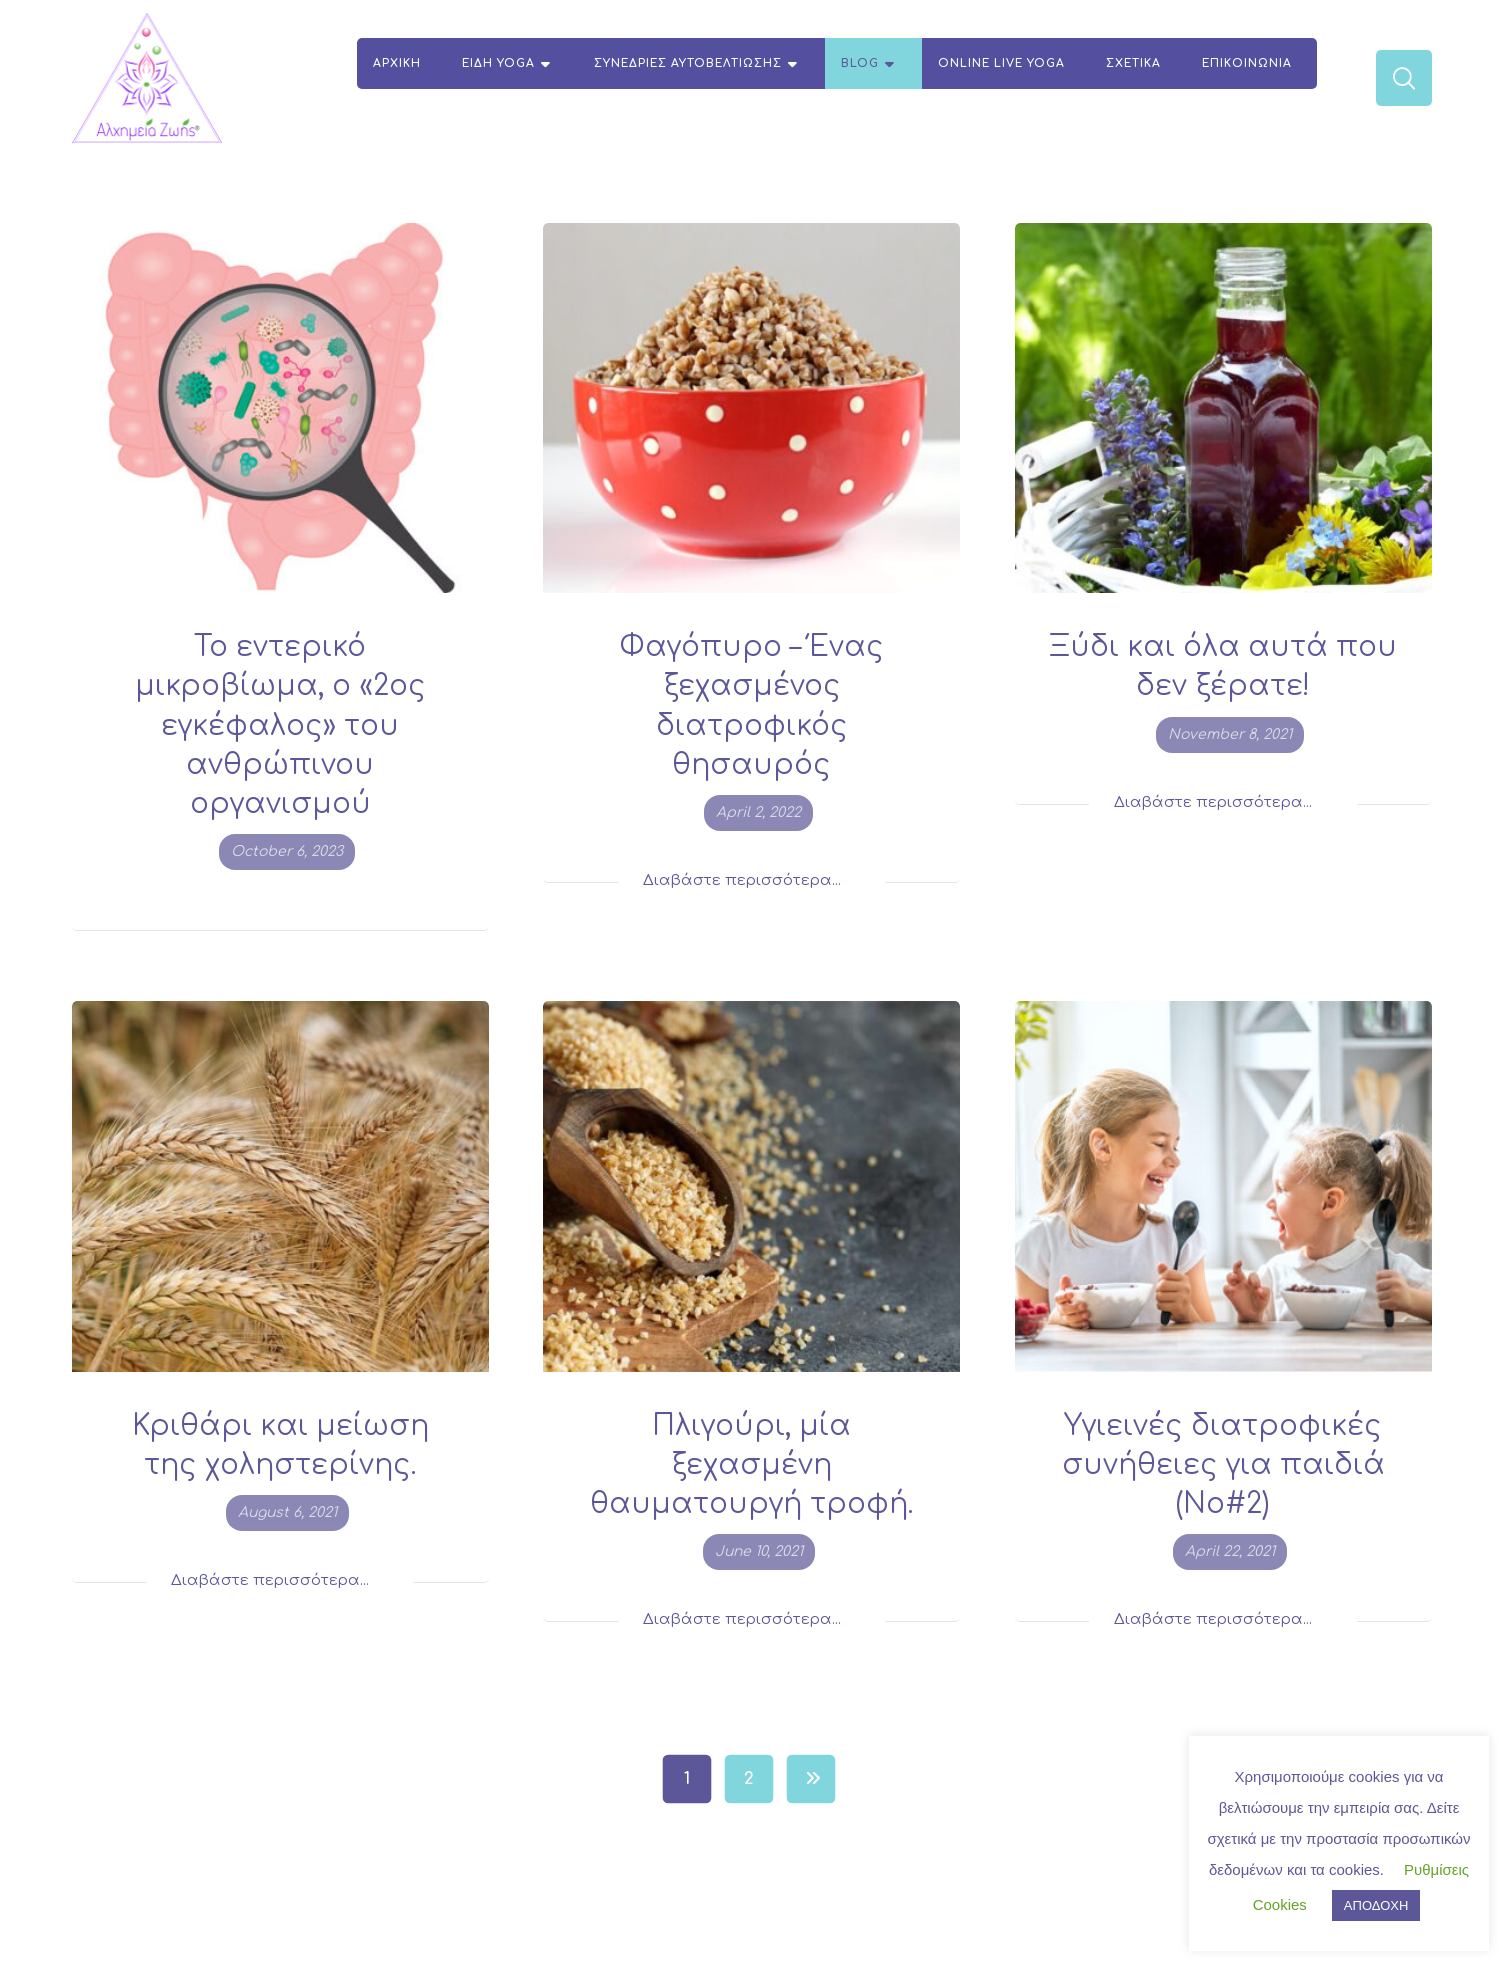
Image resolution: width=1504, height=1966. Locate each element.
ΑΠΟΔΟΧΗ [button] (1376, 1905)
